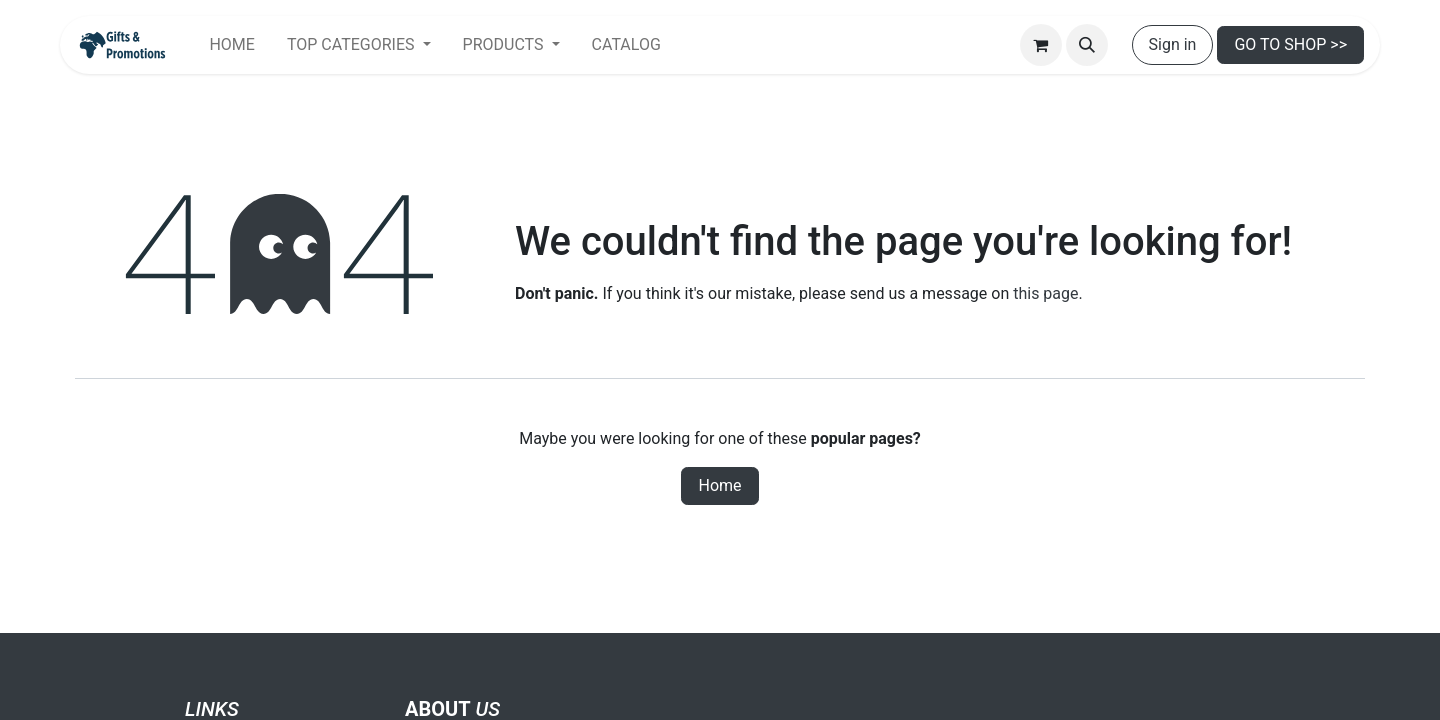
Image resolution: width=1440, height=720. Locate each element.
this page (1045, 293)
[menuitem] (231, 45)
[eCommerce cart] (1041, 45)
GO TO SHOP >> (1290, 44)
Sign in (1173, 44)
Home (719, 485)
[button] (1087, 45)
